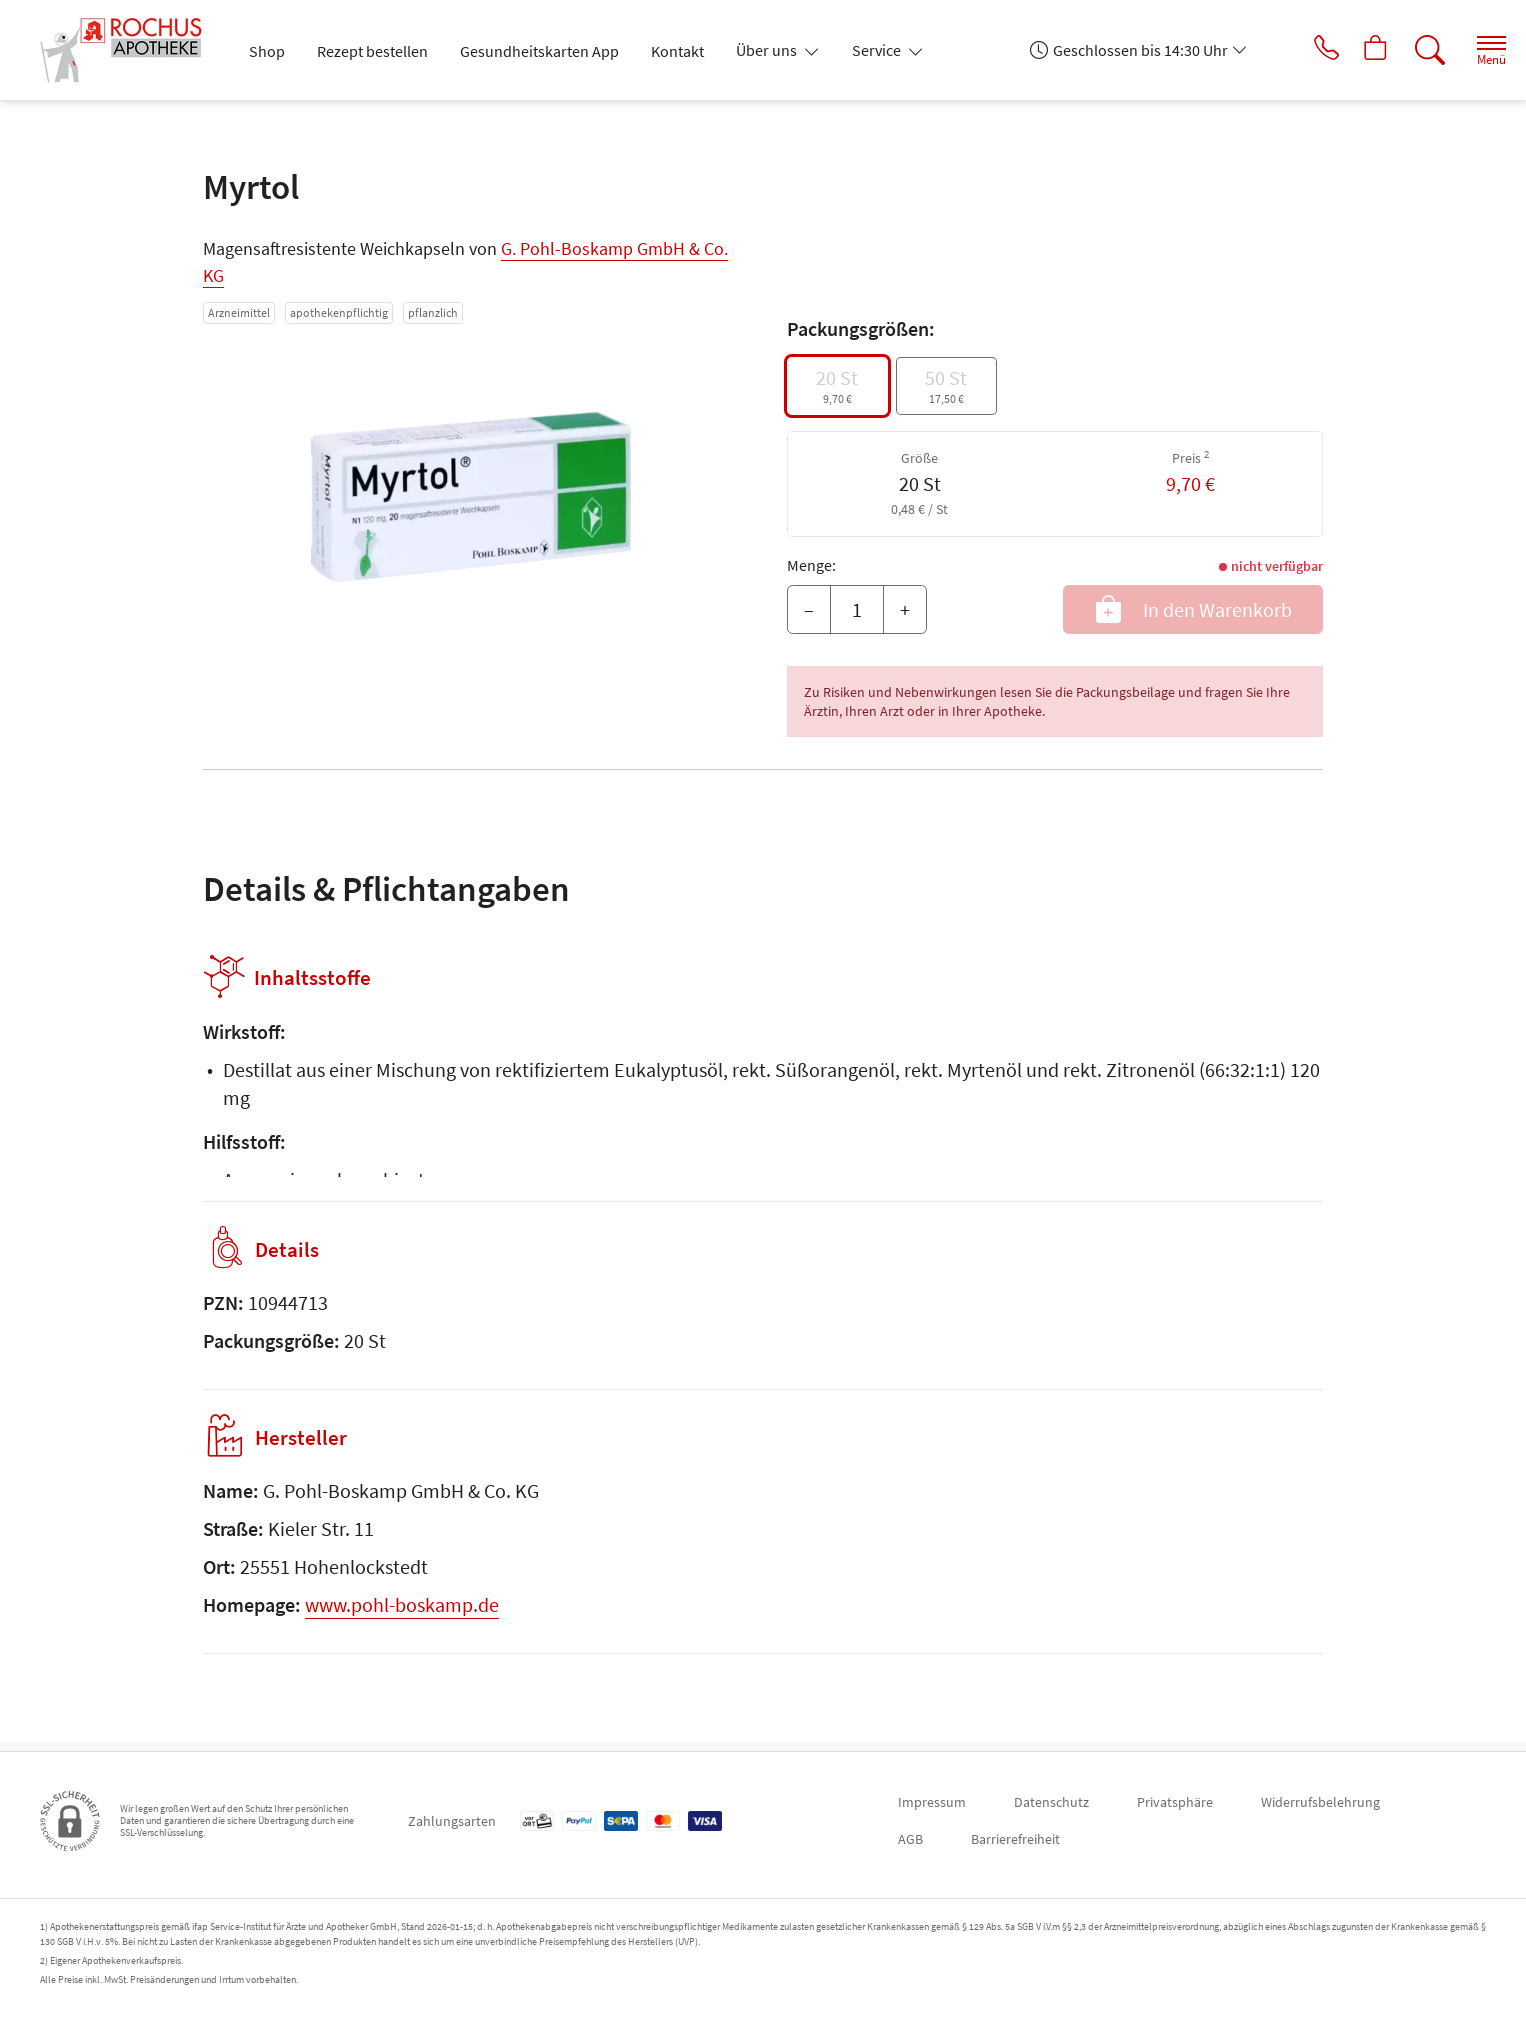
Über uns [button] (768, 50)
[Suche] (1416, 50)
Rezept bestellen (372, 51)
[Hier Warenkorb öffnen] (1360, 50)
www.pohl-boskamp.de (402, 1613)
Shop (267, 51)
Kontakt (677, 51)
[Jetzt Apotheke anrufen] (1305, 50)
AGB (910, 1839)
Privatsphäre (1175, 1802)
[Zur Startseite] (127, 50)
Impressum (932, 1802)
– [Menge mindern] (809, 609)
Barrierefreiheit (1015, 1839)
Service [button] (878, 50)
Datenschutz (1051, 1802)
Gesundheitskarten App (539, 51)
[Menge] (857, 610)
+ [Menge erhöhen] (905, 609)
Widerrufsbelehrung (1320, 1802)
